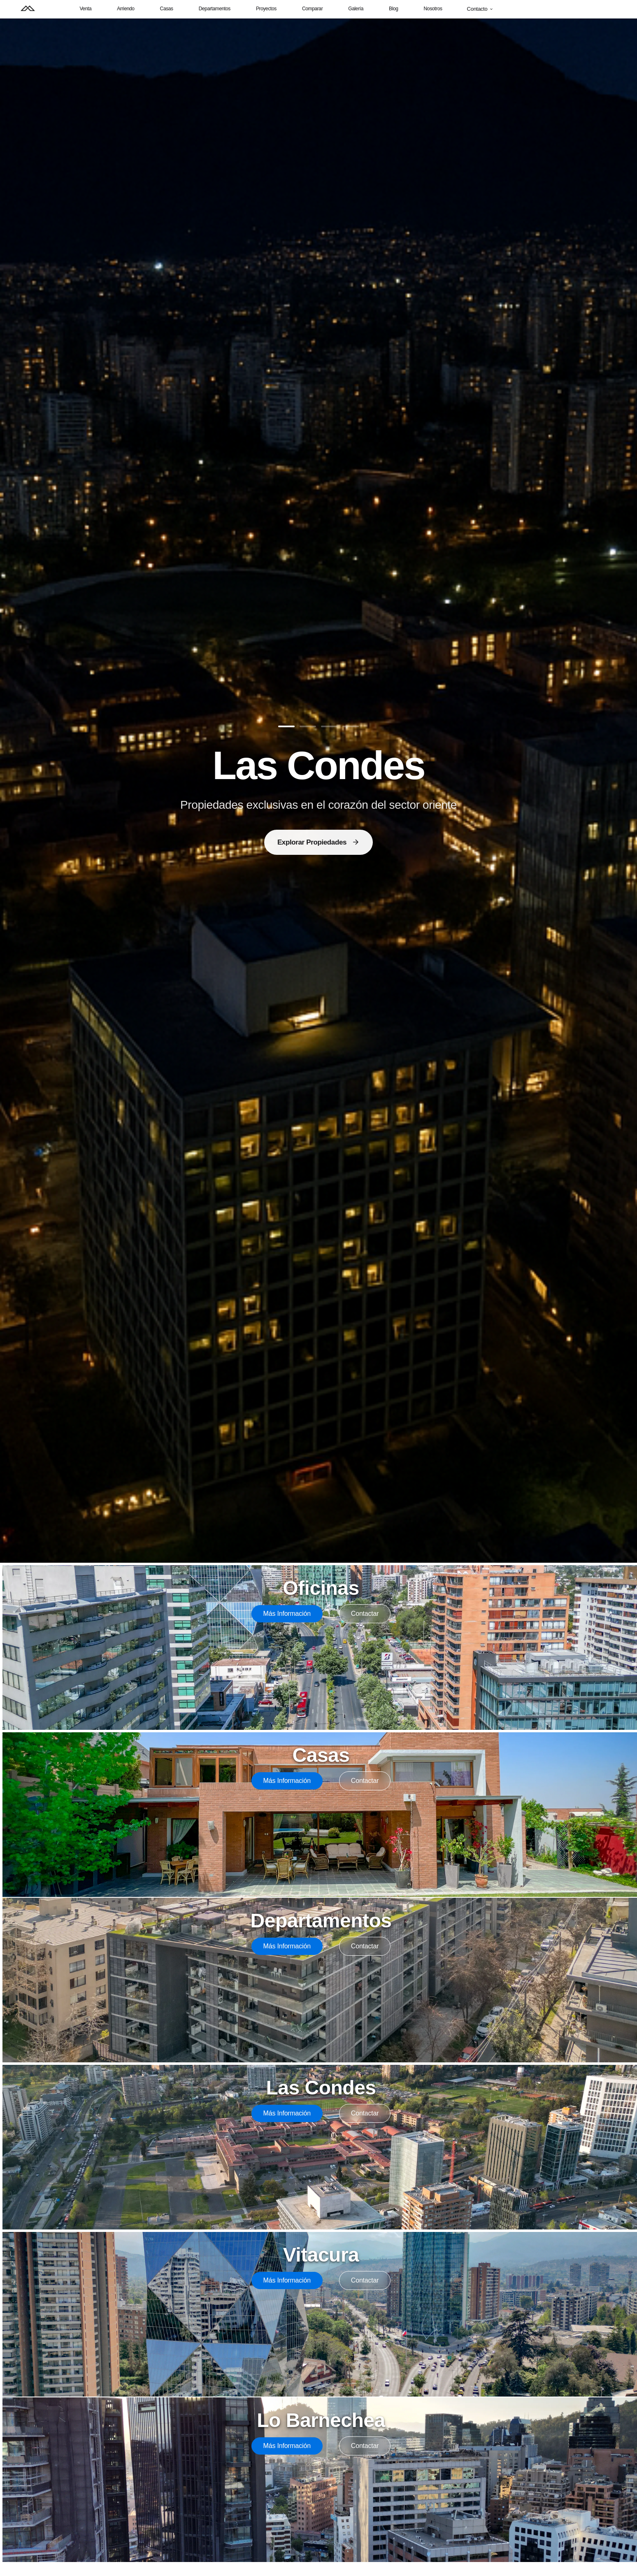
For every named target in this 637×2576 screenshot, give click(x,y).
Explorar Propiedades (318, 842)
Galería (355, 9)
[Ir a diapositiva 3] (329, 726)
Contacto (480, 9)
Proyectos (266, 9)
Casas (166, 9)
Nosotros (433, 9)
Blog (393, 9)
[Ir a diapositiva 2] (308, 726)
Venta (85, 9)
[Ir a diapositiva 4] (350, 726)
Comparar (312, 9)
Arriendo (125, 9)
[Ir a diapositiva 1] (286, 726)
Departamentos (214, 9)
